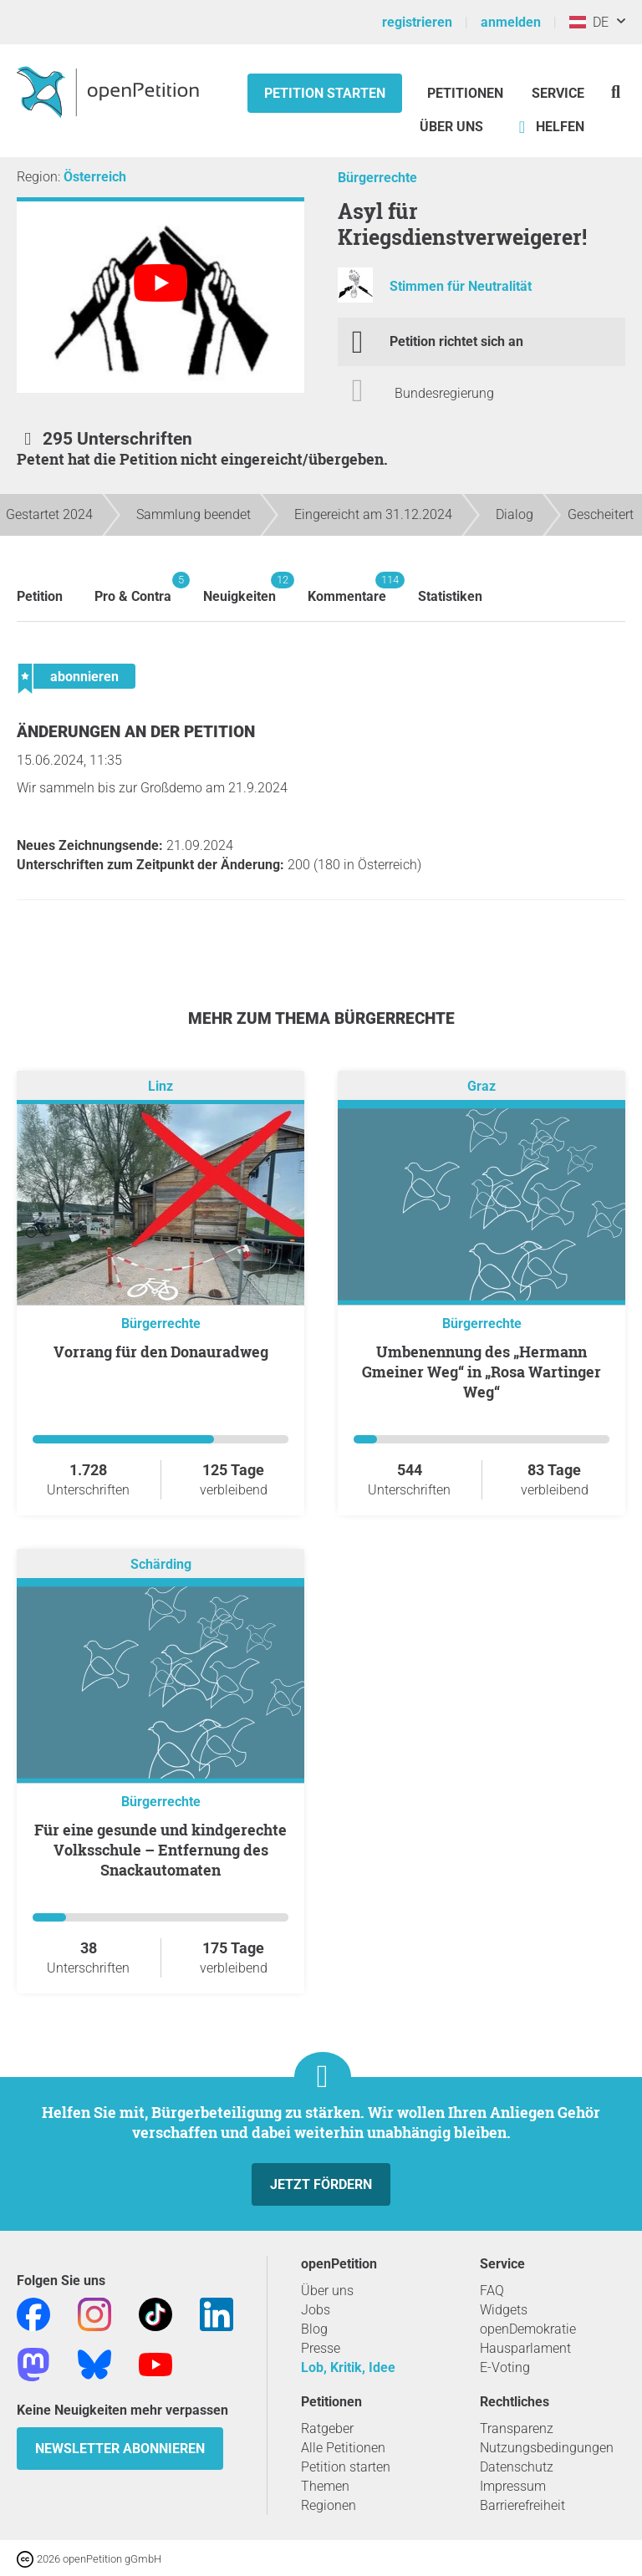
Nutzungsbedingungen (547, 2448)
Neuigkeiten (239, 588)
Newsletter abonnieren (120, 2448)
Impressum (513, 2486)
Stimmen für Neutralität (461, 286)
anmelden (511, 22)
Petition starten (324, 93)
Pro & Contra (132, 588)
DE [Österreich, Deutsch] (589, 22)
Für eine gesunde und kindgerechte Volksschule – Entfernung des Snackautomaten (160, 1850)
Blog (314, 2329)
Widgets (503, 2310)
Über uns (327, 2291)
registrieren (417, 22)
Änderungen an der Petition (136, 731)
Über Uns (451, 127)
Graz (481, 1086)
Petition (40, 596)
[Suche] (615, 91)
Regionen (328, 2505)
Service (558, 93)
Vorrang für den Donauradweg (161, 1351)
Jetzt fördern (321, 2184)
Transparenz (516, 2428)
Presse (320, 2348)
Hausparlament (525, 2348)
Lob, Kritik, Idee (348, 2367)
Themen (325, 2486)
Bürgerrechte (377, 178)
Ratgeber (327, 2428)
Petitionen (467, 93)
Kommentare (347, 588)
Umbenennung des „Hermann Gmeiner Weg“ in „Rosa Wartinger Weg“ (481, 1371)
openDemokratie (528, 2329)
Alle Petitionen (343, 2448)
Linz (160, 1086)
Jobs (315, 2310)
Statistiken (450, 596)
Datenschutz (516, 2467)
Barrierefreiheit (522, 2505)
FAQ (492, 2291)
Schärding (160, 1564)
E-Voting (505, 2367)
